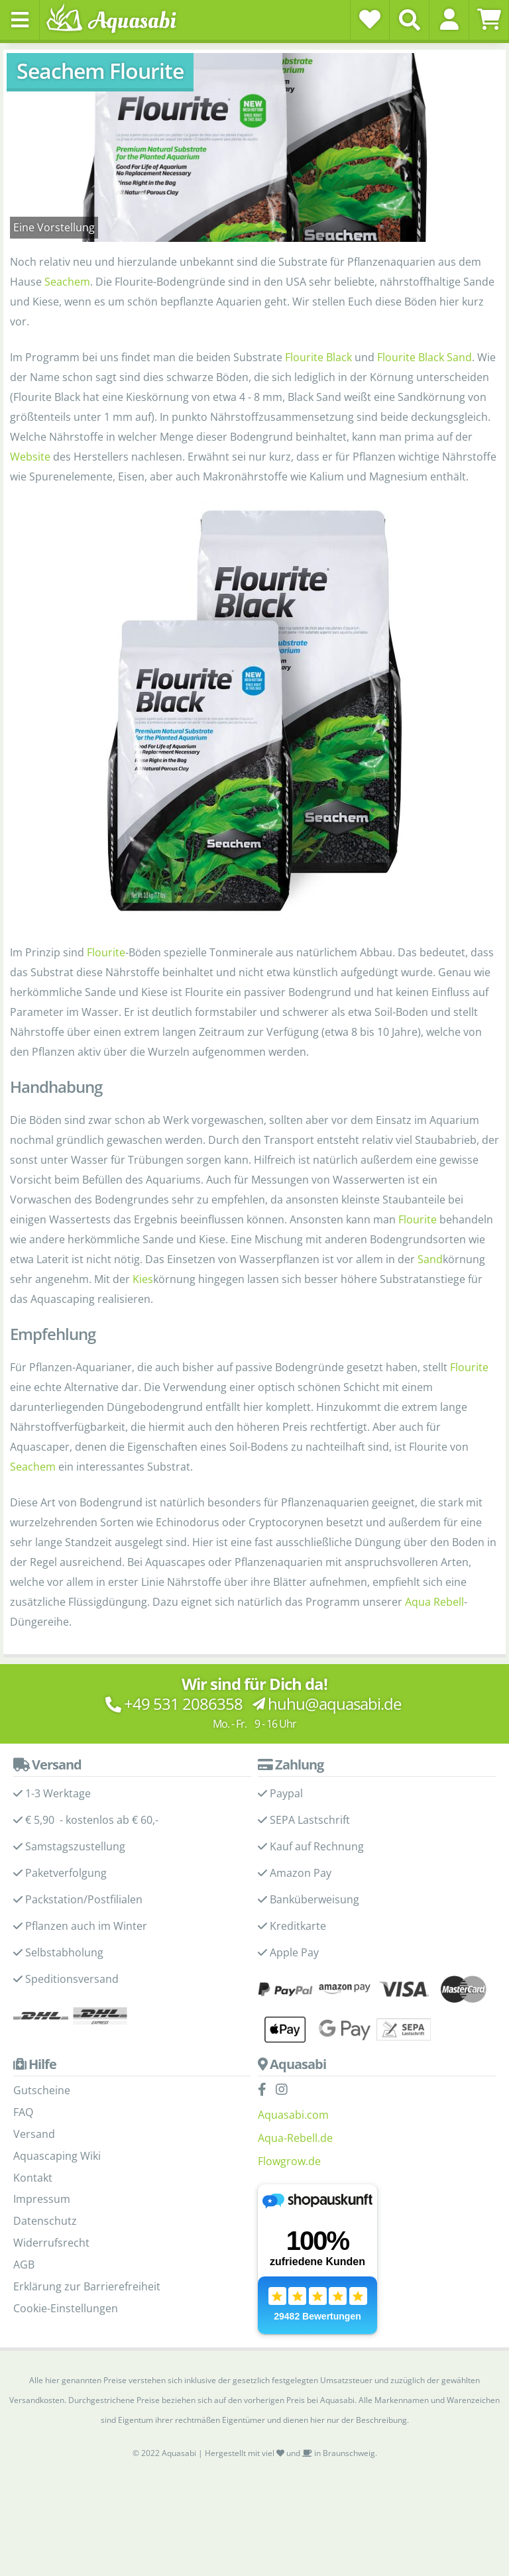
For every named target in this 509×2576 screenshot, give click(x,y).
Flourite (106, 952)
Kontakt (32, 2177)
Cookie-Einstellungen (65, 2308)
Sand (430, 1259)
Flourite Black (318, 357)
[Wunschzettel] (370, 19)
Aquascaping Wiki (57, 2156)
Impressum (41, 2199)
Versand (34, 2134)
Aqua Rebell (434, 1602)
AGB (23, 2264)
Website (30, 456)
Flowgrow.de (289, 2161)
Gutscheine (41, 2090)
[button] (449, 19)
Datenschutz (45, 2220)
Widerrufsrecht (51, 2242)
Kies (143, 1279)
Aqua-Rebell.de (295, 2138)
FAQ (23, 2112)
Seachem (67, 281)
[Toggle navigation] (20, 20)
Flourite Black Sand (424, 357)
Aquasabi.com (293, 2114)
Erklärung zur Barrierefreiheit (86, 2286)
